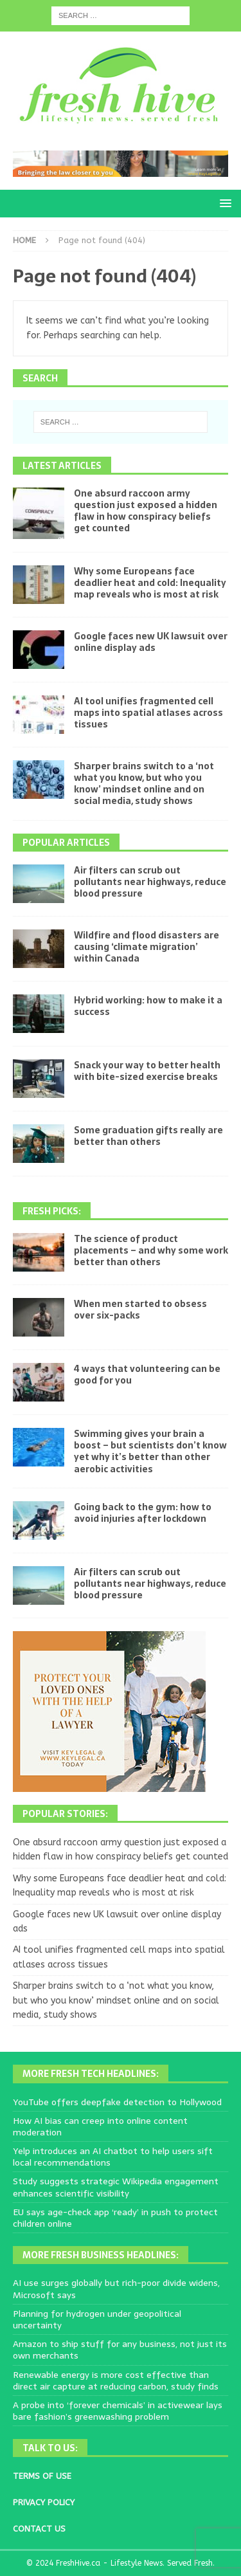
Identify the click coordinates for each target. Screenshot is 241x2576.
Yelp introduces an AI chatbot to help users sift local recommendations (113, 2157)
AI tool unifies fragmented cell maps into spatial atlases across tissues (148, 712)
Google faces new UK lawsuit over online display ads (151, 642)
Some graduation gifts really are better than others (148, 1136)
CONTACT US (39, 2529)
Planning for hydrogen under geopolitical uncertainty (97, 2319)
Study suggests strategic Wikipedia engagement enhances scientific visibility (116, 2187)
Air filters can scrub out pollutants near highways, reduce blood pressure (150, 881)
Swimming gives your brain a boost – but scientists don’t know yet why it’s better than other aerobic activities (150, 1451)
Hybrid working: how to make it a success (148, 1006)
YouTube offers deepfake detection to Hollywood (117, 2102)
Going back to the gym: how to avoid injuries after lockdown (142, 1513)
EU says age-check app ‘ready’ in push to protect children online (115, 2218)
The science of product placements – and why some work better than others (151, 1250)
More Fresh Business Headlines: (100, 2255)
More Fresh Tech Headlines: (90, 2074)
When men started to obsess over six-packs (140, 1309)
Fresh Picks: (51, 1211)
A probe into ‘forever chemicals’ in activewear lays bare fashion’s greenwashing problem (117, 2411)
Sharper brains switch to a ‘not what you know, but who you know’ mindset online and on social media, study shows (144, 783)
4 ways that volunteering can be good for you (147, 1374)
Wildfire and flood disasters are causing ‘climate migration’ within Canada (146, 946)
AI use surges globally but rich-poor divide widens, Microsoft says (116, 2288)
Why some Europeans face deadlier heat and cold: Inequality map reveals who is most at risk (150, 582)
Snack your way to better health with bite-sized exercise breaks (147, 1071)
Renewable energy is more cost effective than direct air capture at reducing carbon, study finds (116, 2380)
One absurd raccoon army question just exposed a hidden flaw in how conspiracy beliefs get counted (145, 511)
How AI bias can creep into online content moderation (100, 2126)
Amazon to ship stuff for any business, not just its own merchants (120, 2349)
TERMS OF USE (42, 2476)
